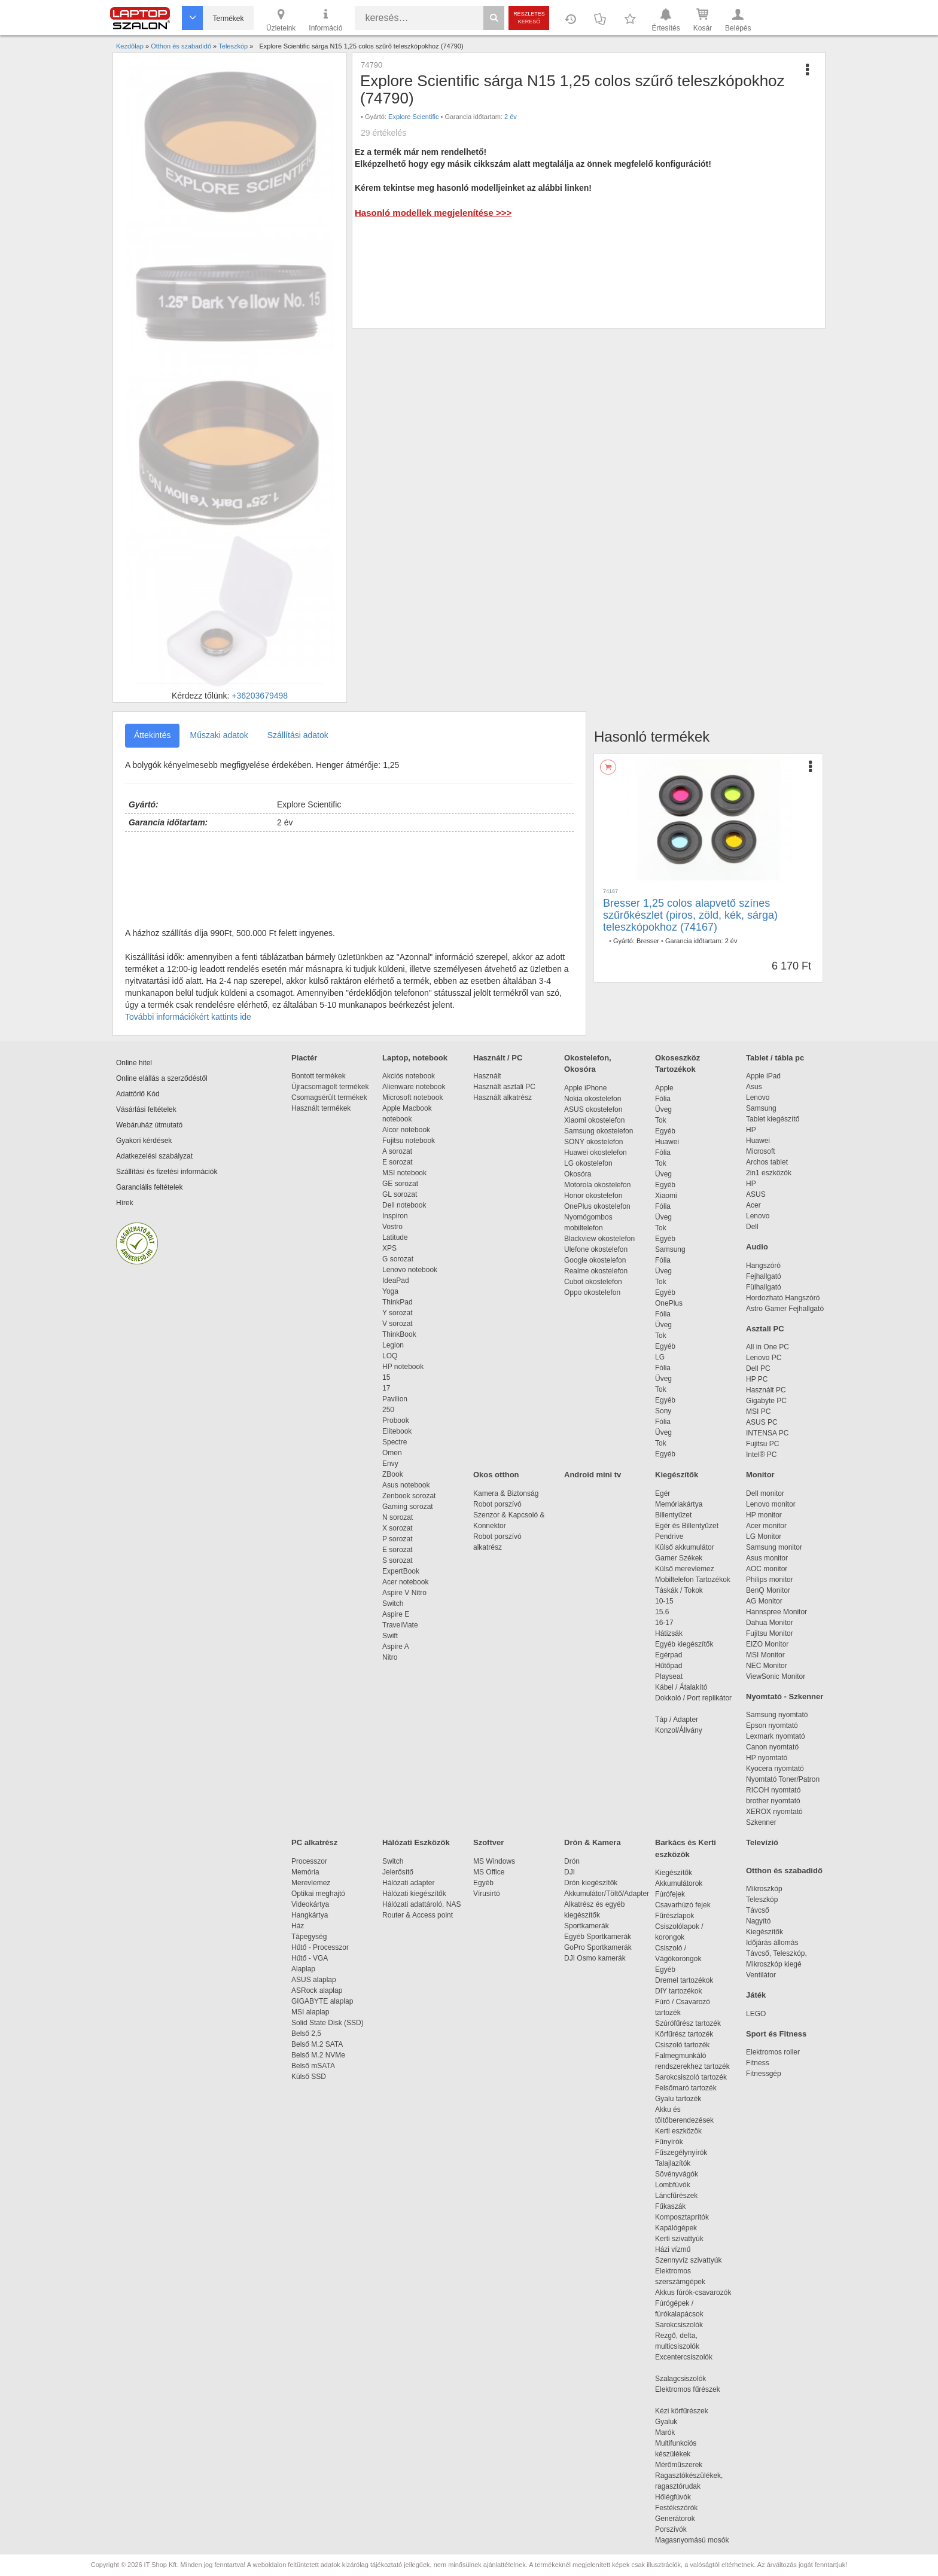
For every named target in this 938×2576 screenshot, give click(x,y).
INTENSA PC (767, 1433)
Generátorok (675, 2518)
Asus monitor (767, 1558)
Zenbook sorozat (409, 1496)
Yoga (390, 1291)
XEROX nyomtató (774, 1811)
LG (660, 1357)
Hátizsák (669, 1633)
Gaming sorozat (409, 1506)
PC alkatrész (314, 1842)
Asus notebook (406, 1485)
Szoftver (488, 1842)
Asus (754, 1087)
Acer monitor (766, 1526)
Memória (305, 1872)
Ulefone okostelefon (596, 1249)
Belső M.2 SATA (317, 2044)
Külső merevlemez (684, 1569)
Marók (673, 2432)
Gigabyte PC (766, 1401)
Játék (756, 1994)
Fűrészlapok (680, 1916)
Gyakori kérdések (144, 1140)
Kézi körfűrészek (687, 2411)
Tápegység (309, 1936)
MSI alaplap (310, 2012)
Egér (662, 1493)
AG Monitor (764, 1601)
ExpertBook (400, 1571)
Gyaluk (680, 2422)
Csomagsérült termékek (329, 1097)
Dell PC (758, 1368)
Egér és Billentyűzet (686, 1526)
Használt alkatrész (502, 1097)
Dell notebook (404, 1205)
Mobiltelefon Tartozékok (692, 1579)
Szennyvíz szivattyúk (688, 2260)
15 (386, 1377)
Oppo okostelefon (592, 1292)
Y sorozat (397, 1313)
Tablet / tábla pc (775, 1057)
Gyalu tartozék (678, 2099)
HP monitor (764, 1515)
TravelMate (402, 1625)
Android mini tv (592, 1474)
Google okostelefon (595, 1260)
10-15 (664, 1601)
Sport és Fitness (776, 2033)
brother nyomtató (773, 1801)
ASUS (756, 1194)
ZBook (392, 1474)
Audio (757, 1246)
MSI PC (758, 1411)
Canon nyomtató (772, 1747)
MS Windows (494, 1861)
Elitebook (397, 1431)
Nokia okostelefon (592, 1099)
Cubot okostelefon (593, 1282)
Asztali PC (765, 1328)
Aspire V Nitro (406, 1593)
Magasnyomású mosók (692, 2540)
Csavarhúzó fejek (689, 1905)
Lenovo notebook (409, 1270)
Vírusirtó (486, 1893)
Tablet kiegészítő (772, 1119)
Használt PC (766, 1390)
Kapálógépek (676, 2228)
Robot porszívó (497, 1504)
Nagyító (758, 1921)
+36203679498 (260, 695)
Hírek (124, 1203)
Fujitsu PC (762, 1444)
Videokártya (310, 1904)
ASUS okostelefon (593, 1109)
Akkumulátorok (684, 1883)
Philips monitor (769, 1579)
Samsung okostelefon (598, 1131)
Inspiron (395, 1216)
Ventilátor (761, 1975)
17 (386, 1388)
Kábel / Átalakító (683, 1687)
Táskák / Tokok (679, 1590)
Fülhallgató (763, 1287)
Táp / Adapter (676, 1719)
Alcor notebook (406, 1130)
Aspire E (395, 1614)
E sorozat (397, 1162)
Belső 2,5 (306, 2033)
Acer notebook (405, 1582)
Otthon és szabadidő (784, 1870)
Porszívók (671, 2529)
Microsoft (760, 1151)
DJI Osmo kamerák (596, 1958)
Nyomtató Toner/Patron (783, 1779)
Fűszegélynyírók (684, 2152)
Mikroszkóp (764, 1889)
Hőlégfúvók (673, 2497)
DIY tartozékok (678, 1991)
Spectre (394, 1442)
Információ (325, 19)
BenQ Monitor (768, 1590)
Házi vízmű (672, 2249)
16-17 (664, 1622)
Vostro (392, 1227)
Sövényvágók (682, 2174)
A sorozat (397, 1151)
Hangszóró (763, 1265)
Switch (392, 1603)
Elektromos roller (773, 2052)
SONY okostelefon (593, 1142)
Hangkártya (309, 1915)
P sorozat (397, 1539)
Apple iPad (763, 1076)
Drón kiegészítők (590, 1883)
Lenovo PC (763, 1357)
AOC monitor (766, 1569)
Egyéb (665, 1131)
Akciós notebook (408, 1076)
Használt (487, 1076)
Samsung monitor (774, 1547)
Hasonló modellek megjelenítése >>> (433, 213)
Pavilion (394, 1399)
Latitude (395, 1237)
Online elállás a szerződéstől (162, 1078)
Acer (753, 1205)
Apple (664, 1088)
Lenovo (757, 1097)
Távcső (757, 1910)
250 (388, 1410)
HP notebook (403, 1366)
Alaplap (303, 1969)
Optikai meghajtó (318, 1893)
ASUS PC (762, 1422)
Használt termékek (321, 1108)
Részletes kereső (529, 18)
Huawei (667, 1142)
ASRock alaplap (318, 1990)
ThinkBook (399, 1334)
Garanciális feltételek (149, 1187)
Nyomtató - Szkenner (784, 1696)
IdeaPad (395, 1280)
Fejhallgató (763, 1276)
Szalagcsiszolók (680, 2378)
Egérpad (668, 1655)
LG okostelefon (588, 1163)
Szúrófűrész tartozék (688, 2023)
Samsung (670, 1249)
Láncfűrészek (682, 2195)
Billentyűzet (673, 1515)
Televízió (762, 1842)
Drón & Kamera (592, 1842)
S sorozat (397, 1560)
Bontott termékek (318, 1076)
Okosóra (577, 1174)
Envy (390, 1463)
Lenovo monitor (771, 1504)
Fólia (663, 1099)
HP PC (757, 1379)
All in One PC (767, 1347)
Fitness (757, 2063)
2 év (510, 116)
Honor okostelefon (593, 1195)
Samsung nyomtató (777, 1715)
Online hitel (134, 1063)
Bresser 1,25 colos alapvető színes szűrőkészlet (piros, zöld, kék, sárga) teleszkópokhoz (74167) (690, 915)
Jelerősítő (397, 1872)
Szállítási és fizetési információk (166, 1171)
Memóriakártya (678, 1504)
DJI (569, 1872)
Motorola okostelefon (597, 1185)
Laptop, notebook (414, 1057)
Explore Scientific (413, 116)
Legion (393, 1345)
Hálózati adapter (408, 1883)
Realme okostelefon (596, 1271)
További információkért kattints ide (188, 1017)
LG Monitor (763, 1536)
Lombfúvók (672, 2185)
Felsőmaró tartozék (686, 2088)
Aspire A (395, 1646)
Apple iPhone (585, 1088)
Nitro (389, 1657)
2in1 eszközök (768, 1173)
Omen (392, 1453)
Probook (395, 1420)
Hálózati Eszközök (416, 1842)
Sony (663, 1411)
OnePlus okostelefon (597, 1206)
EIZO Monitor (767, 1644)
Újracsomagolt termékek (329, 1087)
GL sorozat (399, 1194)
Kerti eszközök (678, 2131)
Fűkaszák (670, 2206)
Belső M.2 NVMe (320, 2055)
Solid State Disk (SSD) (327, 2023)
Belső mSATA (315, 2066)
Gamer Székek (678, 1558)
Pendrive (669, 1536)
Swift (390, 1636)
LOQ (389, 1356)
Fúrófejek (676, 1894)
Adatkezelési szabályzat (154, 1156)
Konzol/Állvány (678, 1730)
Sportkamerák (586, 1926)
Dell (752, 1227)
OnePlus (669, 1303)
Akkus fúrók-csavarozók (693, 2292)
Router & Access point (417, 1915)
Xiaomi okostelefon (594, 1120)
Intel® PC (761, 1454)
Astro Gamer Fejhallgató (785, 1308)
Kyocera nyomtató (775, 1768)
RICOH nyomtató (773, 1790)
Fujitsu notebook (408, 1140)
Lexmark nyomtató (775, 1736)
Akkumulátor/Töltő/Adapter (606, 1893)
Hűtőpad (668, 1666)
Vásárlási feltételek (146, 1109)
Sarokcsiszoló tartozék (691, 2077)
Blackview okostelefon (599, 1238)
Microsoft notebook (412, 1097)
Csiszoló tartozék (682, 2045)
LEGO (756, 2014)
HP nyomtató (766, 1758)
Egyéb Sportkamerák (599, 1936)
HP (751, 1130)
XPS (389, 1248)
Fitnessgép (763, 2073)
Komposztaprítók (682, 2217)
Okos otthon (496, 1474)
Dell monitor (765, 1493)
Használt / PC (497, 1057)
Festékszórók (676, 2508)
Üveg (663, 1109)
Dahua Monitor (769, 1622)
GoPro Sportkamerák (598, 1947)
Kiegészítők (676, 1474)
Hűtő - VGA (309, 1958)
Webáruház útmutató (149, 1125)
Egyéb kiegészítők (684, 1644)
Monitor (760, 1474)
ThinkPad (397, 1302)
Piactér (304, 1057)
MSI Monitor (765, 1655)
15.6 (662, 1612)
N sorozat (397, 1517)
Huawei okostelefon (595, 1152)
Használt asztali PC (504, 1087)
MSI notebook (404, 1173)
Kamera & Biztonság (505, 1493)
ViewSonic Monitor (775, 1676)
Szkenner (761, 1822)
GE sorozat (402, 1183)
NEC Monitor (766, 1666)
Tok (660, 1120)
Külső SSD (308, 2076)
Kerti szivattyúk (679, 2238)
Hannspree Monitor (776, 1612)
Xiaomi (666, 1195)
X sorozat (397, 1528)
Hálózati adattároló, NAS (421, 1904)
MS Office (488, 1872)
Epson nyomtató (772, 1725)
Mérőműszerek (678, 2465)
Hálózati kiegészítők (414, 1893)
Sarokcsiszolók (683, 2325)
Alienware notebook (413, 1087)
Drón (572, 1861)
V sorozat (397, 1323)
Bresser (647, 940)
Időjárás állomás (772, 1942)
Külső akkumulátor (684, 1547)
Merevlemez (310, 1883)
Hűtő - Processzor (320, 1947)
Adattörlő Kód (138, 1094)
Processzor (309, 1861)
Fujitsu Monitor (769, 1633)
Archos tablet (767, 1162)
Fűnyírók (669, 2142)
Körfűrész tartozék (684, 2034)
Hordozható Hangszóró (783, 1298)
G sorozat (397, 1259)
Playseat (669, 1676)
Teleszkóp (762, 1899)
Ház (297, 1926)
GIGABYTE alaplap (324, 2001)
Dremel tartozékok (690, 1980)
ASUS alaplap (315, 1980)
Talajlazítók (672, 2163)
